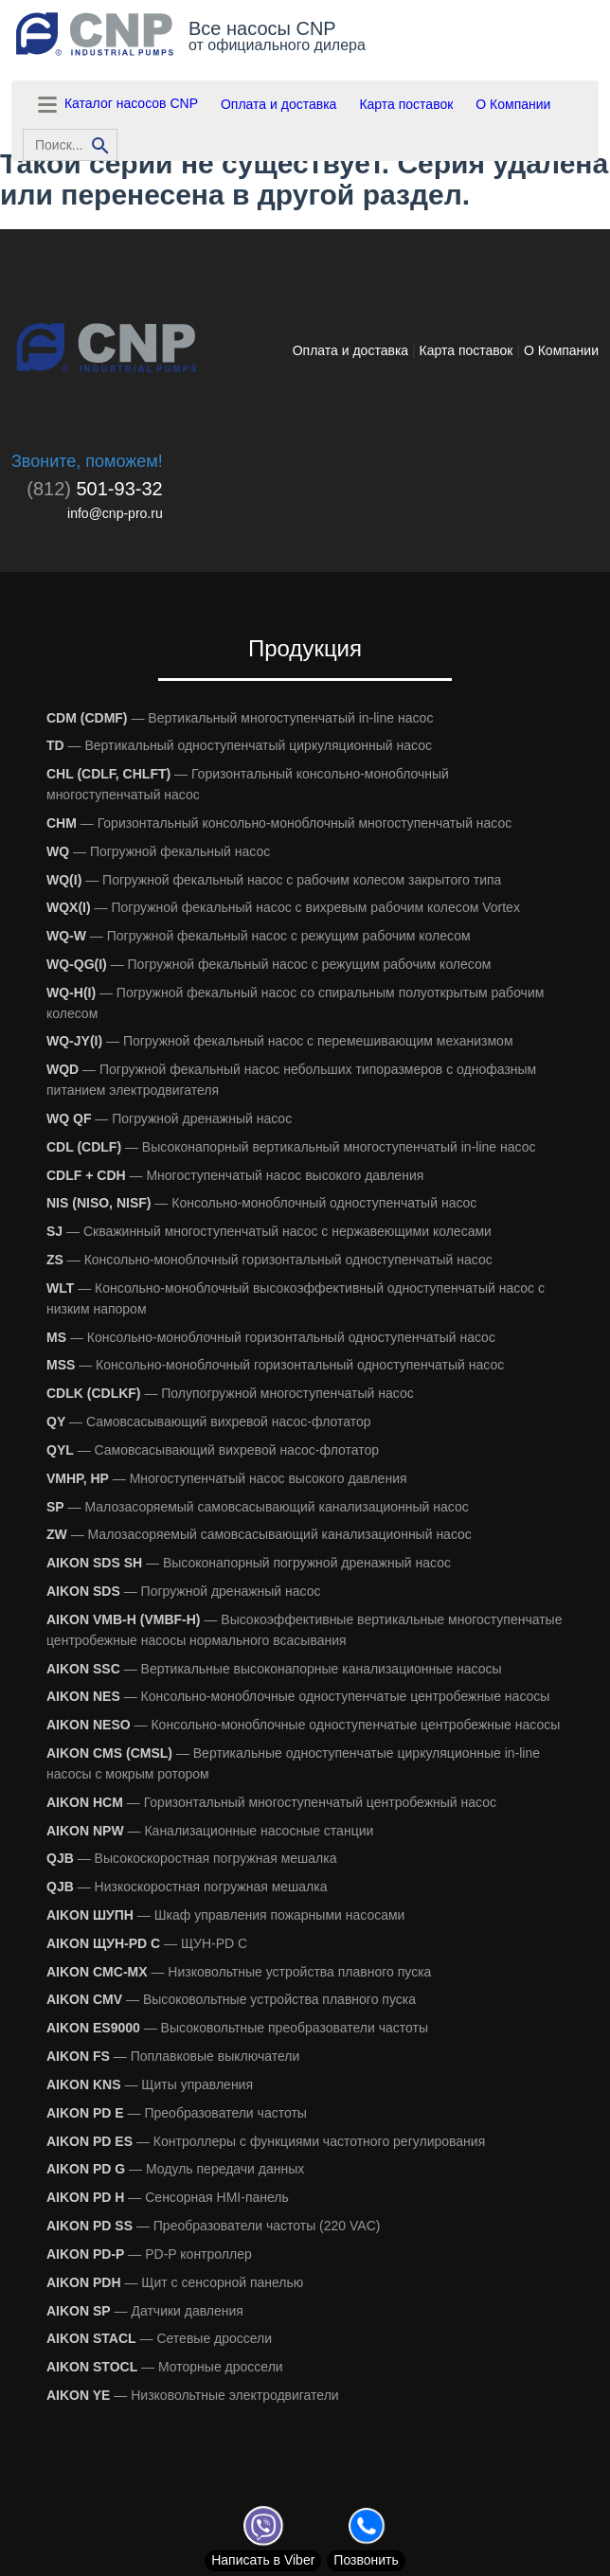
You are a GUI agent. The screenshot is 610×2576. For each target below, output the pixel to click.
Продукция (305, 648)
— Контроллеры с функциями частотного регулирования (265, 2141)
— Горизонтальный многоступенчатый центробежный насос (271, 1802)
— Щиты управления (149, 2084)
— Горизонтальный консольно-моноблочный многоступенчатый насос (247, 784)
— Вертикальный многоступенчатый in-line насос (239, 717)
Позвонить (365, 2559)
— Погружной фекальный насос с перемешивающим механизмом (279, 1040)
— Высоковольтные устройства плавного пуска (231, 1999)
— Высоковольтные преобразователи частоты (237, 2027)
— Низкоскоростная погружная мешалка (186, 1886)
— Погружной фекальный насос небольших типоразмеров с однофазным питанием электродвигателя (291, 1080)
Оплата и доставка (278, 104)
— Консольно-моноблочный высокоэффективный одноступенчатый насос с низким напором (295, 1298)
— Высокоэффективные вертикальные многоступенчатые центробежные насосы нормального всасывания (304, 1630)
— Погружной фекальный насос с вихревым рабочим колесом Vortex (283, 907)
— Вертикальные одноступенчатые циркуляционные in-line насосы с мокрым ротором (293, 1763)
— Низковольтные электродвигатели (192, 2395)
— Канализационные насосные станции (209, 1830)
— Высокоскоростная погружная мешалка (191, 1858)
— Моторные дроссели (164, 2366)
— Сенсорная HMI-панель (167, 2197)
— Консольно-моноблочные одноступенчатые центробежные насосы (297, 1696)
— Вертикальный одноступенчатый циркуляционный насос (239, 745)
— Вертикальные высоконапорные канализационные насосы (274, 1668)
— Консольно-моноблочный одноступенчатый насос (261, 1202)
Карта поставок (406, 104)
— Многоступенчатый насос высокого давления (234, 1175)
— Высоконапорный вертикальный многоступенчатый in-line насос (290, 1146)
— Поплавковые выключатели (172, 2056)
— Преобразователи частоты (176, 2112)
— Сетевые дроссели (159, 2338)
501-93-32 (94, 488)
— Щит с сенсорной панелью (174, 2282)
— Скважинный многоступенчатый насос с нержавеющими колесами (269, 1231)
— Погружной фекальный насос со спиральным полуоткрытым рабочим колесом (295, 1003)
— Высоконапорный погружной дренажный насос (248, 1562)
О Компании (512, 104)
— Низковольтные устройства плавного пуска (238, 1971)
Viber (262, 2559)
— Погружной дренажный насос (169, 1118)
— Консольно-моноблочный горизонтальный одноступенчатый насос (269, 1259)
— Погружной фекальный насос (158, 851)
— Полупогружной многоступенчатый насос (230, 1393)
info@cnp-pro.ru (115, 513)
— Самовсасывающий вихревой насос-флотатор (208, 1421)
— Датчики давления (144, 2310)
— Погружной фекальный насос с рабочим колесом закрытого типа (273, 879)
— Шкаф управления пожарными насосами (225, 1915)
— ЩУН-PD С (146, 1943)
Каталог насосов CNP (116, 104)
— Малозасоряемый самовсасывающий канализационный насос (257, 1506)
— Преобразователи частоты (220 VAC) (213, 2225)
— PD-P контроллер (149, 2254)
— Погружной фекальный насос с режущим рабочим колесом (258, 935)
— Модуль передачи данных (175, 2168)
